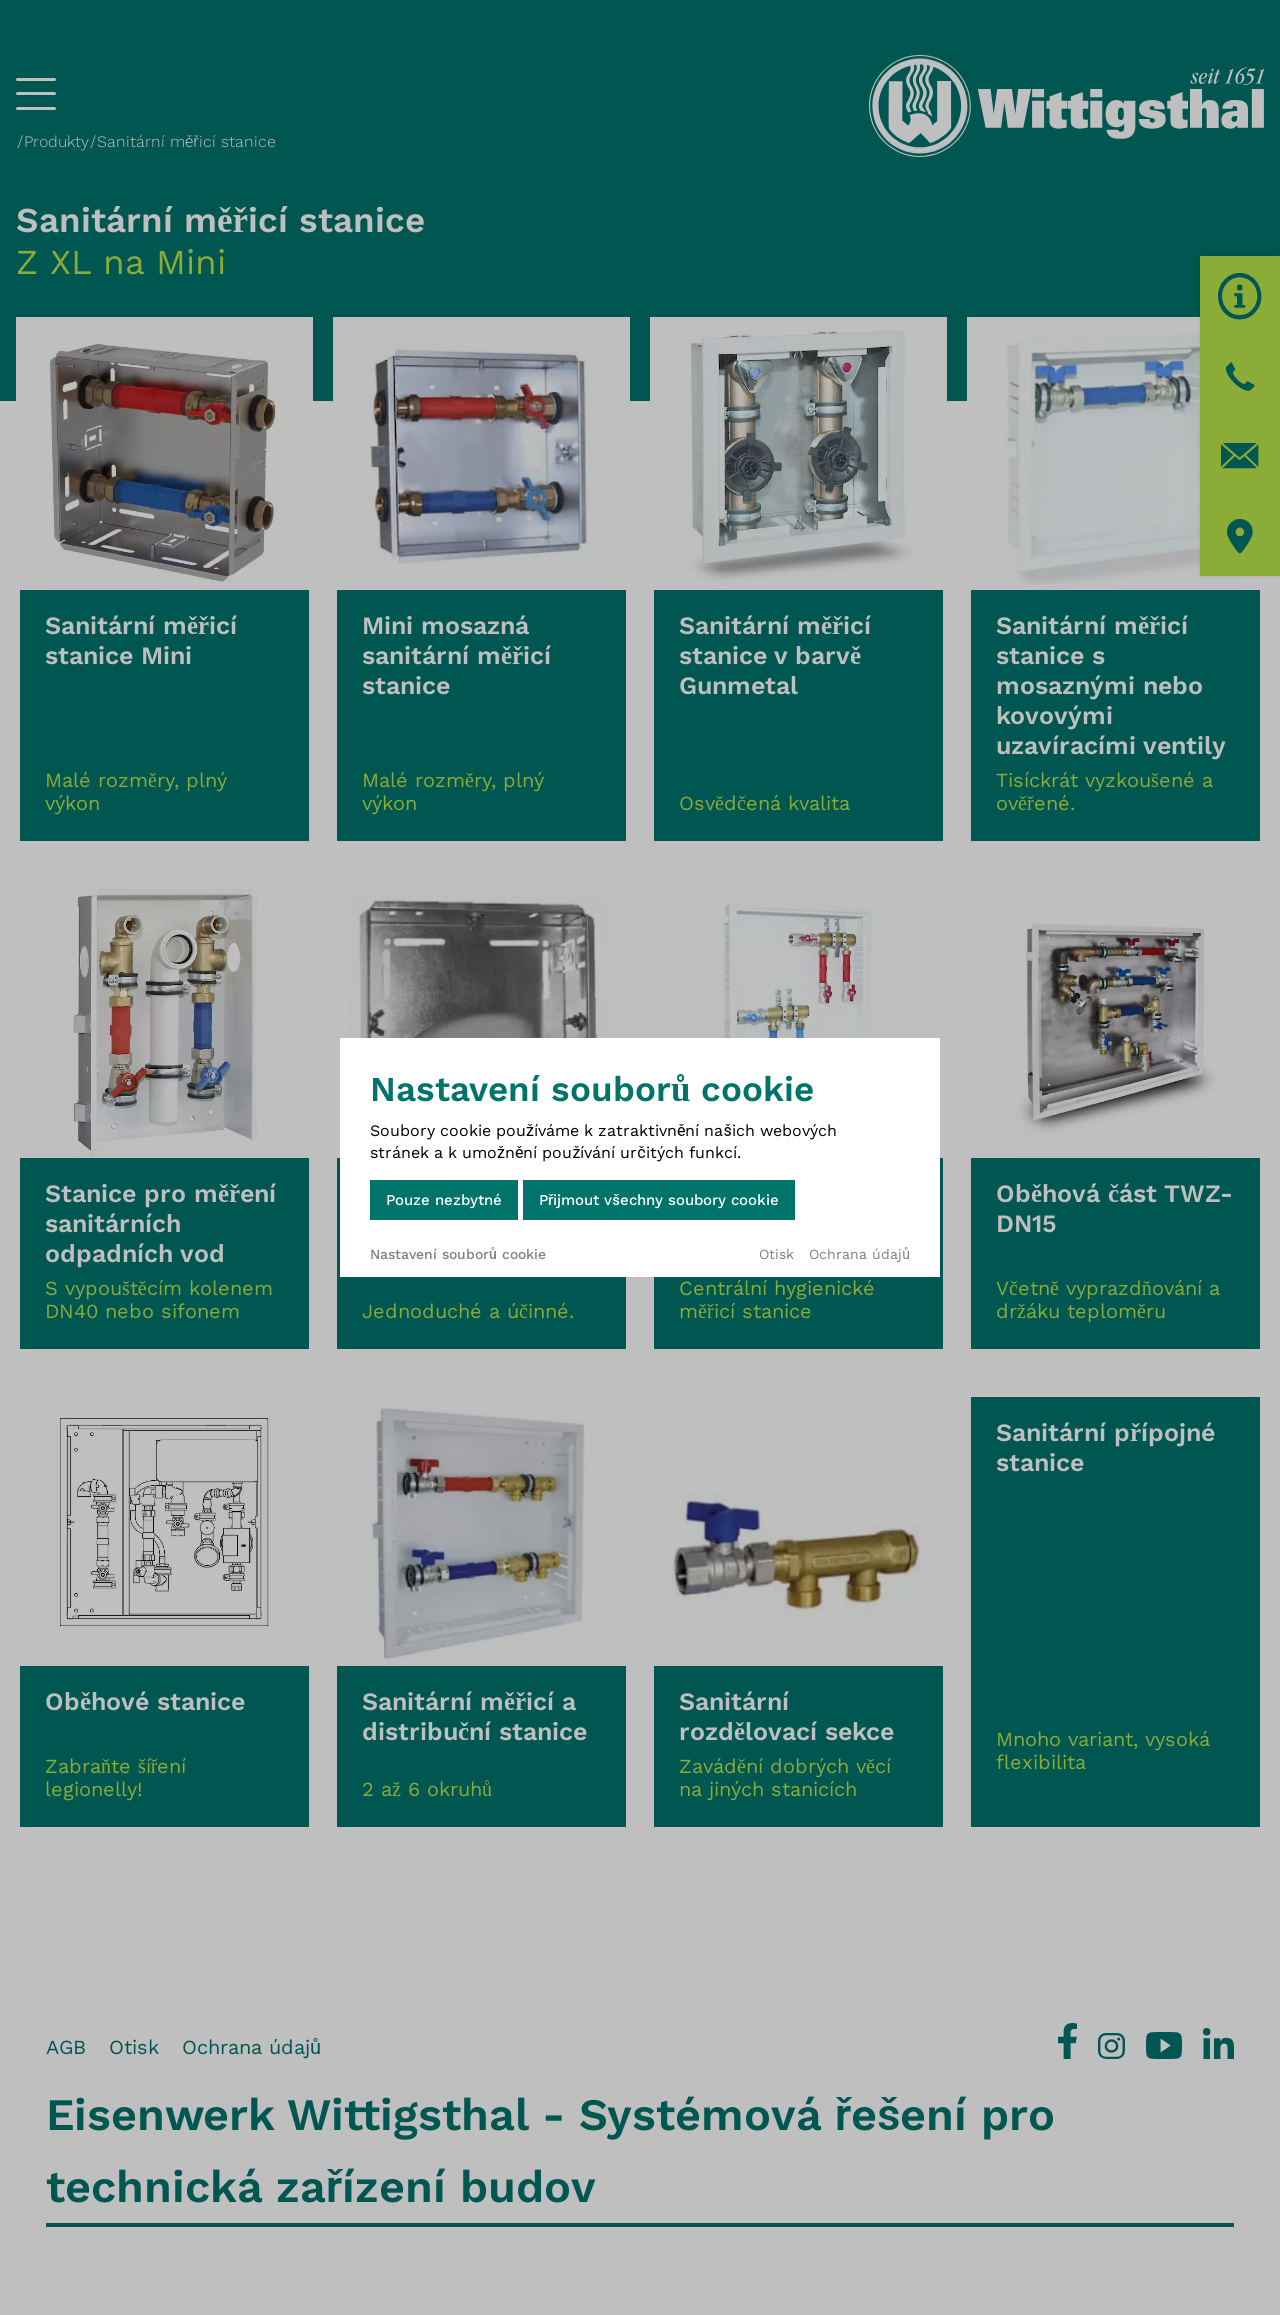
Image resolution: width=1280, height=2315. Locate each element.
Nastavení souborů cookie (458, 1254)
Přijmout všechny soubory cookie (659, 1200)
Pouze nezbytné (444, 1200)
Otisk (776, 1254)
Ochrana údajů (859, 1254)
